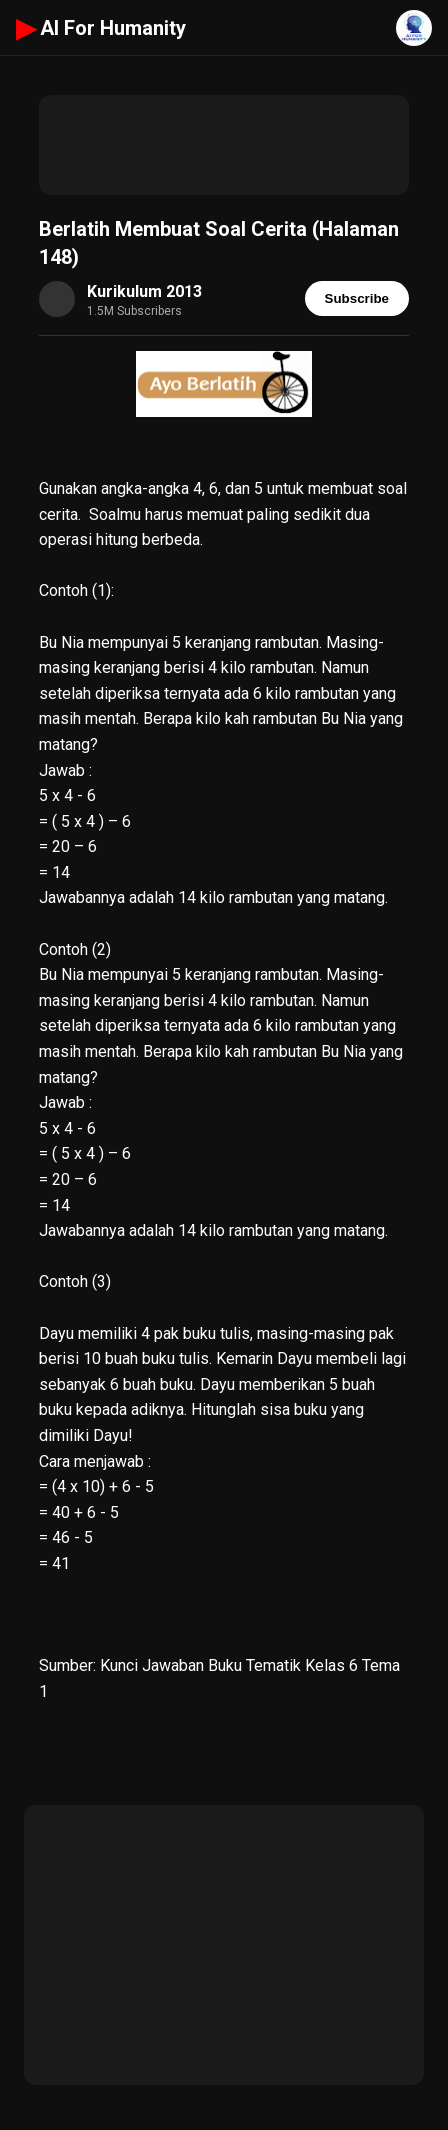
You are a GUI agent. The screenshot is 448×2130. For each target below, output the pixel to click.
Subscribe (357, 298)
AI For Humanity (101, 28)
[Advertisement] (224, 145)
